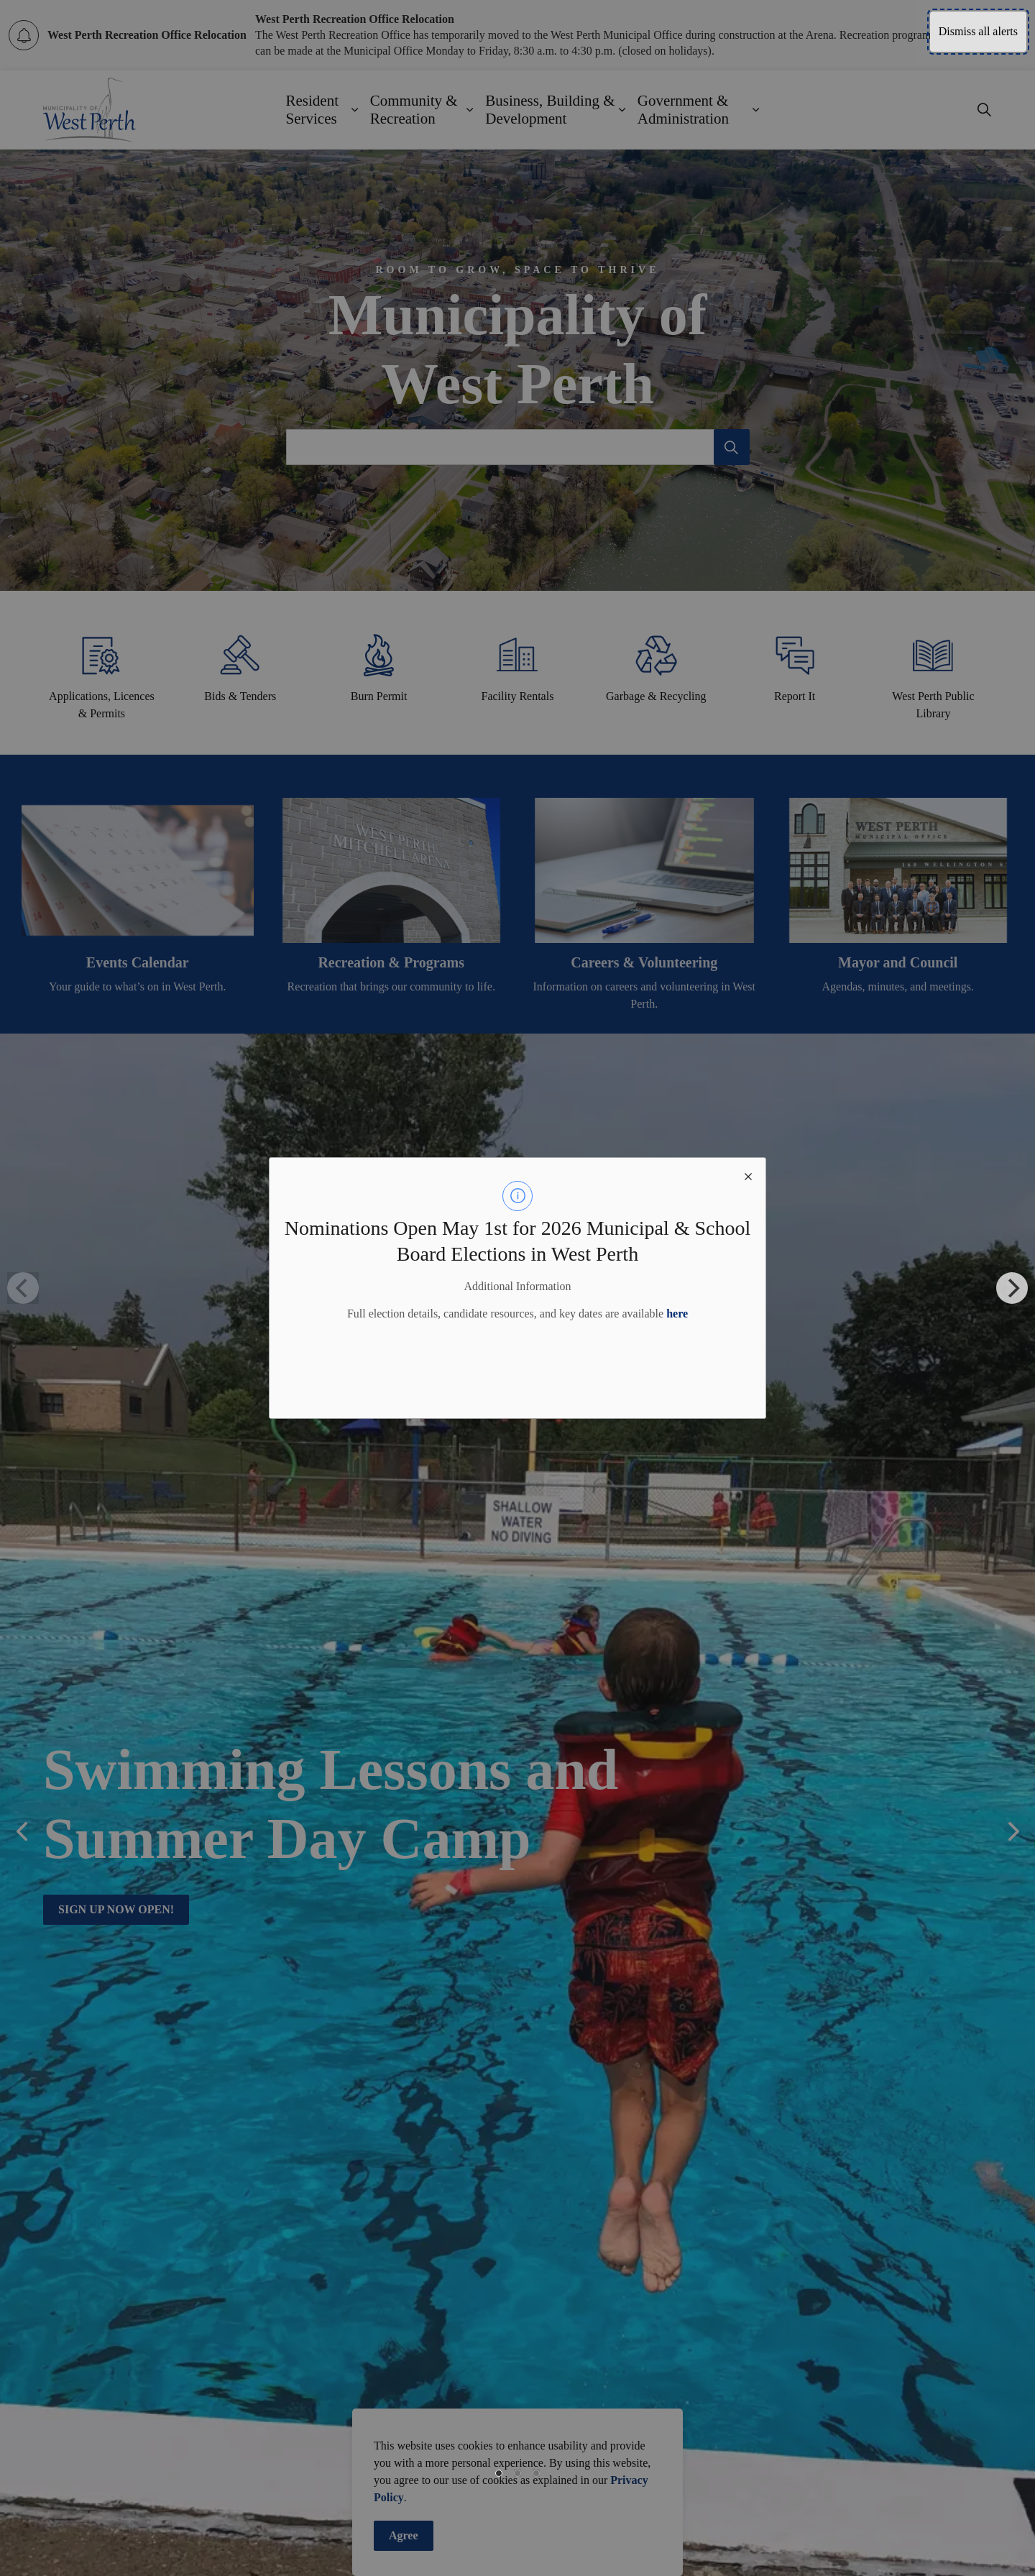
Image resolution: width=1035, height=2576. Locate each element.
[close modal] (748, 1175)
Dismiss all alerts (978, 31)
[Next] (1012, 1288)
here (677, 1313)
